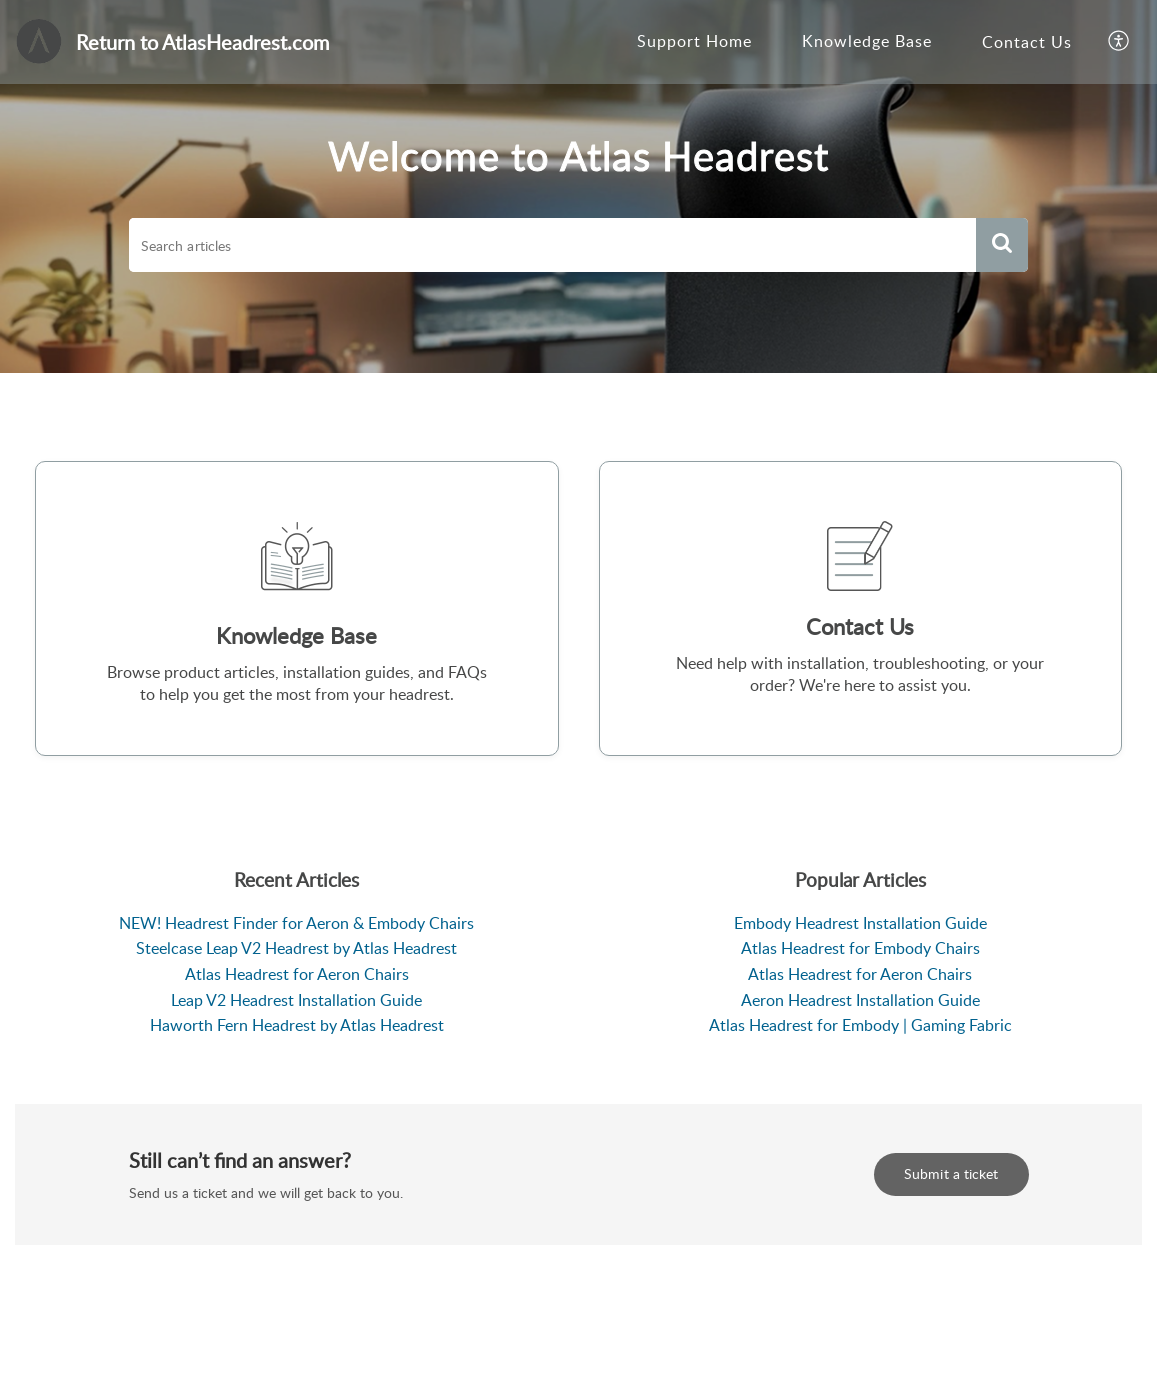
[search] (553, 245)
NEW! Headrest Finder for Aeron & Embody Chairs (296, 923)
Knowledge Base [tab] (867, 41)
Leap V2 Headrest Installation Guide (296, 1000)
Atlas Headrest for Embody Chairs (860, 948)
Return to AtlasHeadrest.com (202, 42)
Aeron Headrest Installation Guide (860, 1000)
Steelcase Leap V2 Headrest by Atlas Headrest (296, 948)
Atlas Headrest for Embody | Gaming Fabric (860, 1025)
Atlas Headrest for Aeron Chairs (297, 974)
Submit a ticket (951, 1173)
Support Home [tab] (694, 41)
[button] (1119, 42)
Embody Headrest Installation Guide (860, 923)
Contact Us (1027, 42)
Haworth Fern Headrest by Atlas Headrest (297, 1025)
